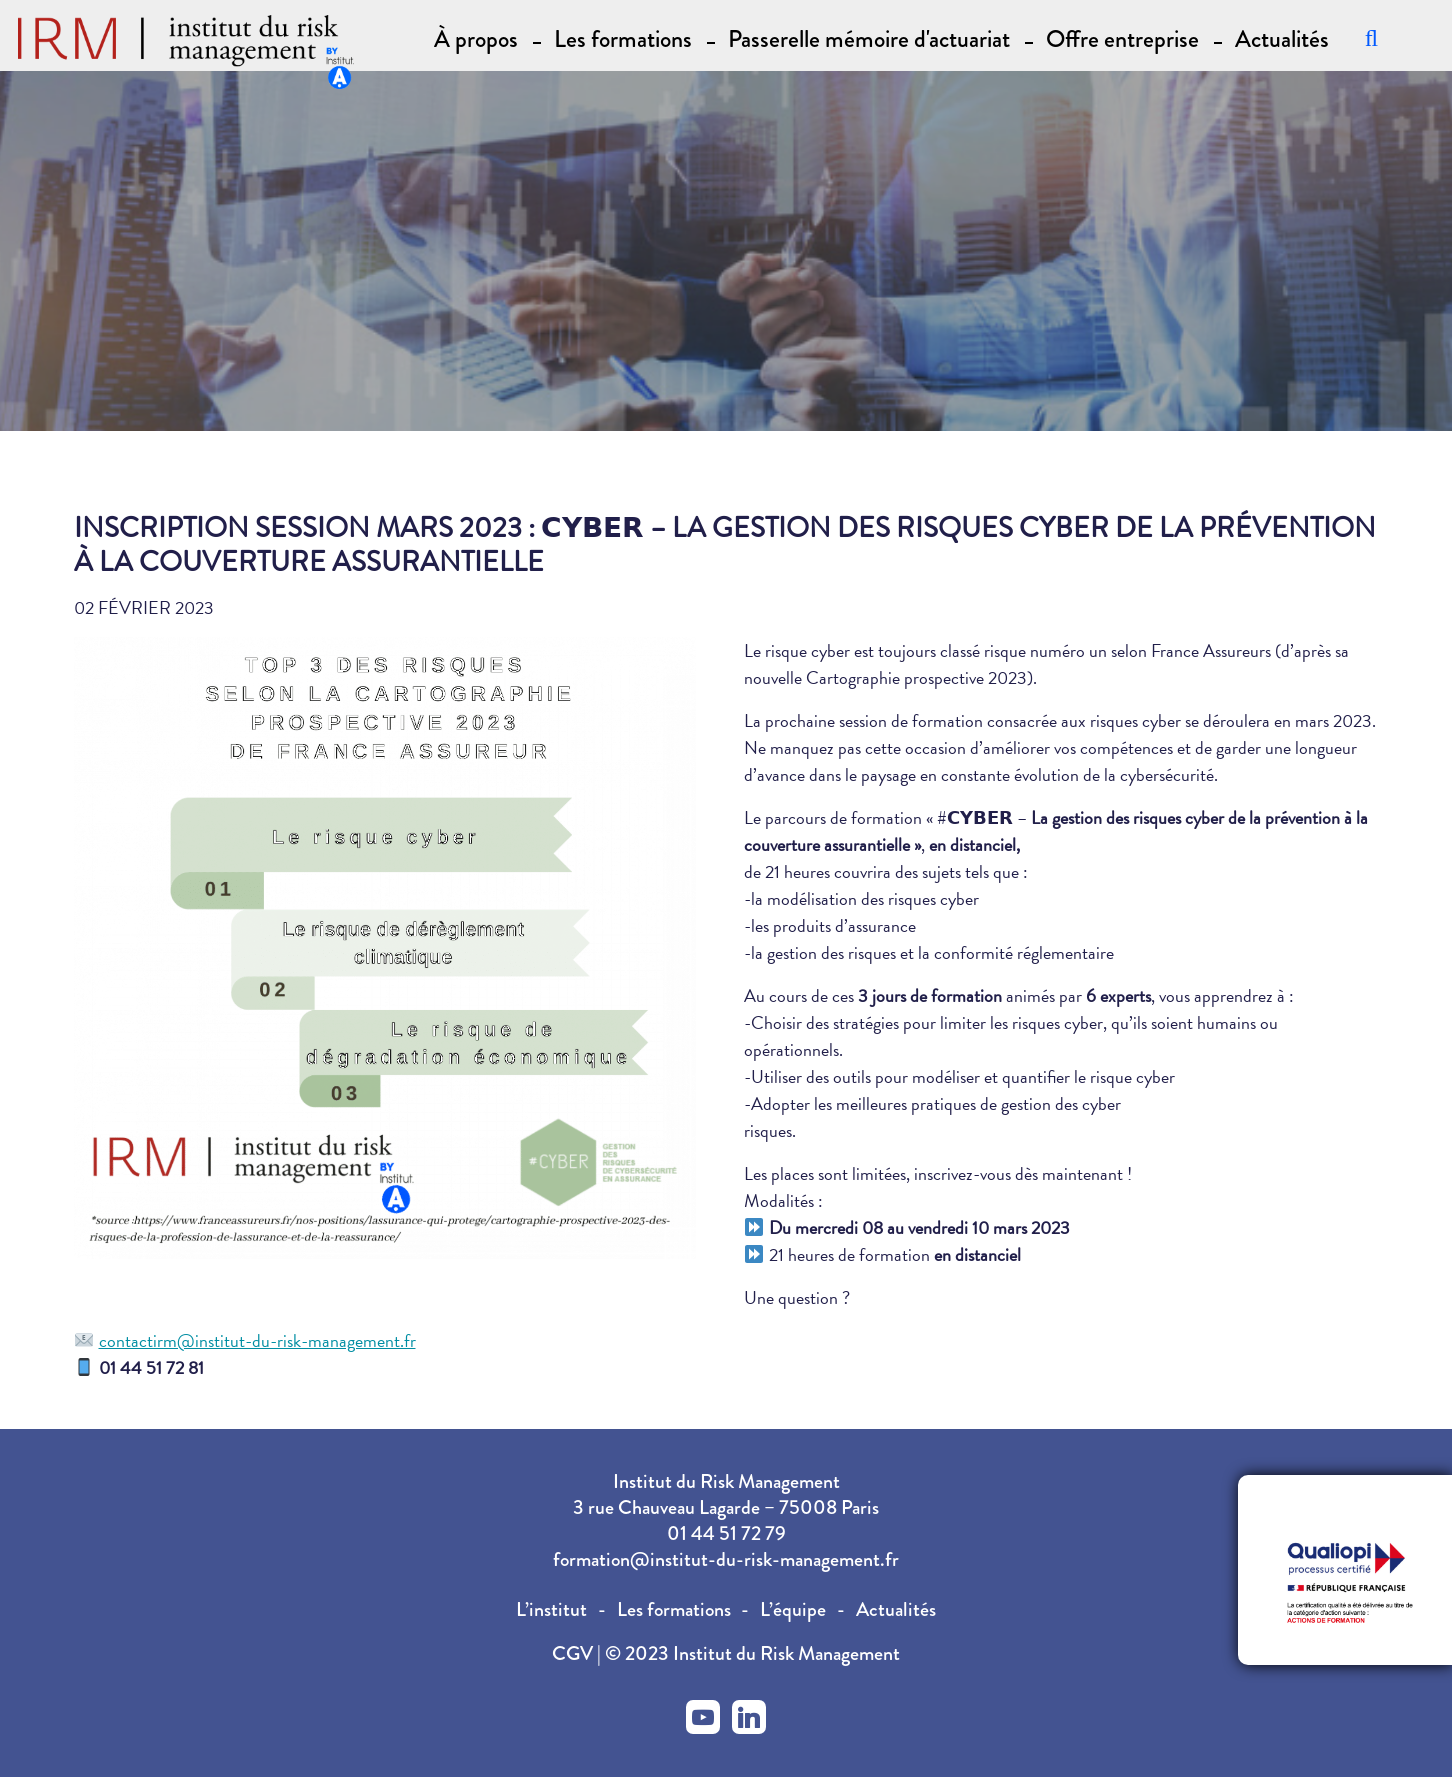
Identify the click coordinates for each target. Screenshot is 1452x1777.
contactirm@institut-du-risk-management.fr (257, 1340)
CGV (574, 1653)
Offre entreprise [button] (1122, 37)
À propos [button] (476, 37)
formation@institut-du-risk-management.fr (726, 1559)
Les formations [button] (623, 37)
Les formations (674, 1609)
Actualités (1282, 37)
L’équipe (793, 1609)
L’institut (551, 1609)
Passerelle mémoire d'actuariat (869, 37)
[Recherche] (1371, 37)
